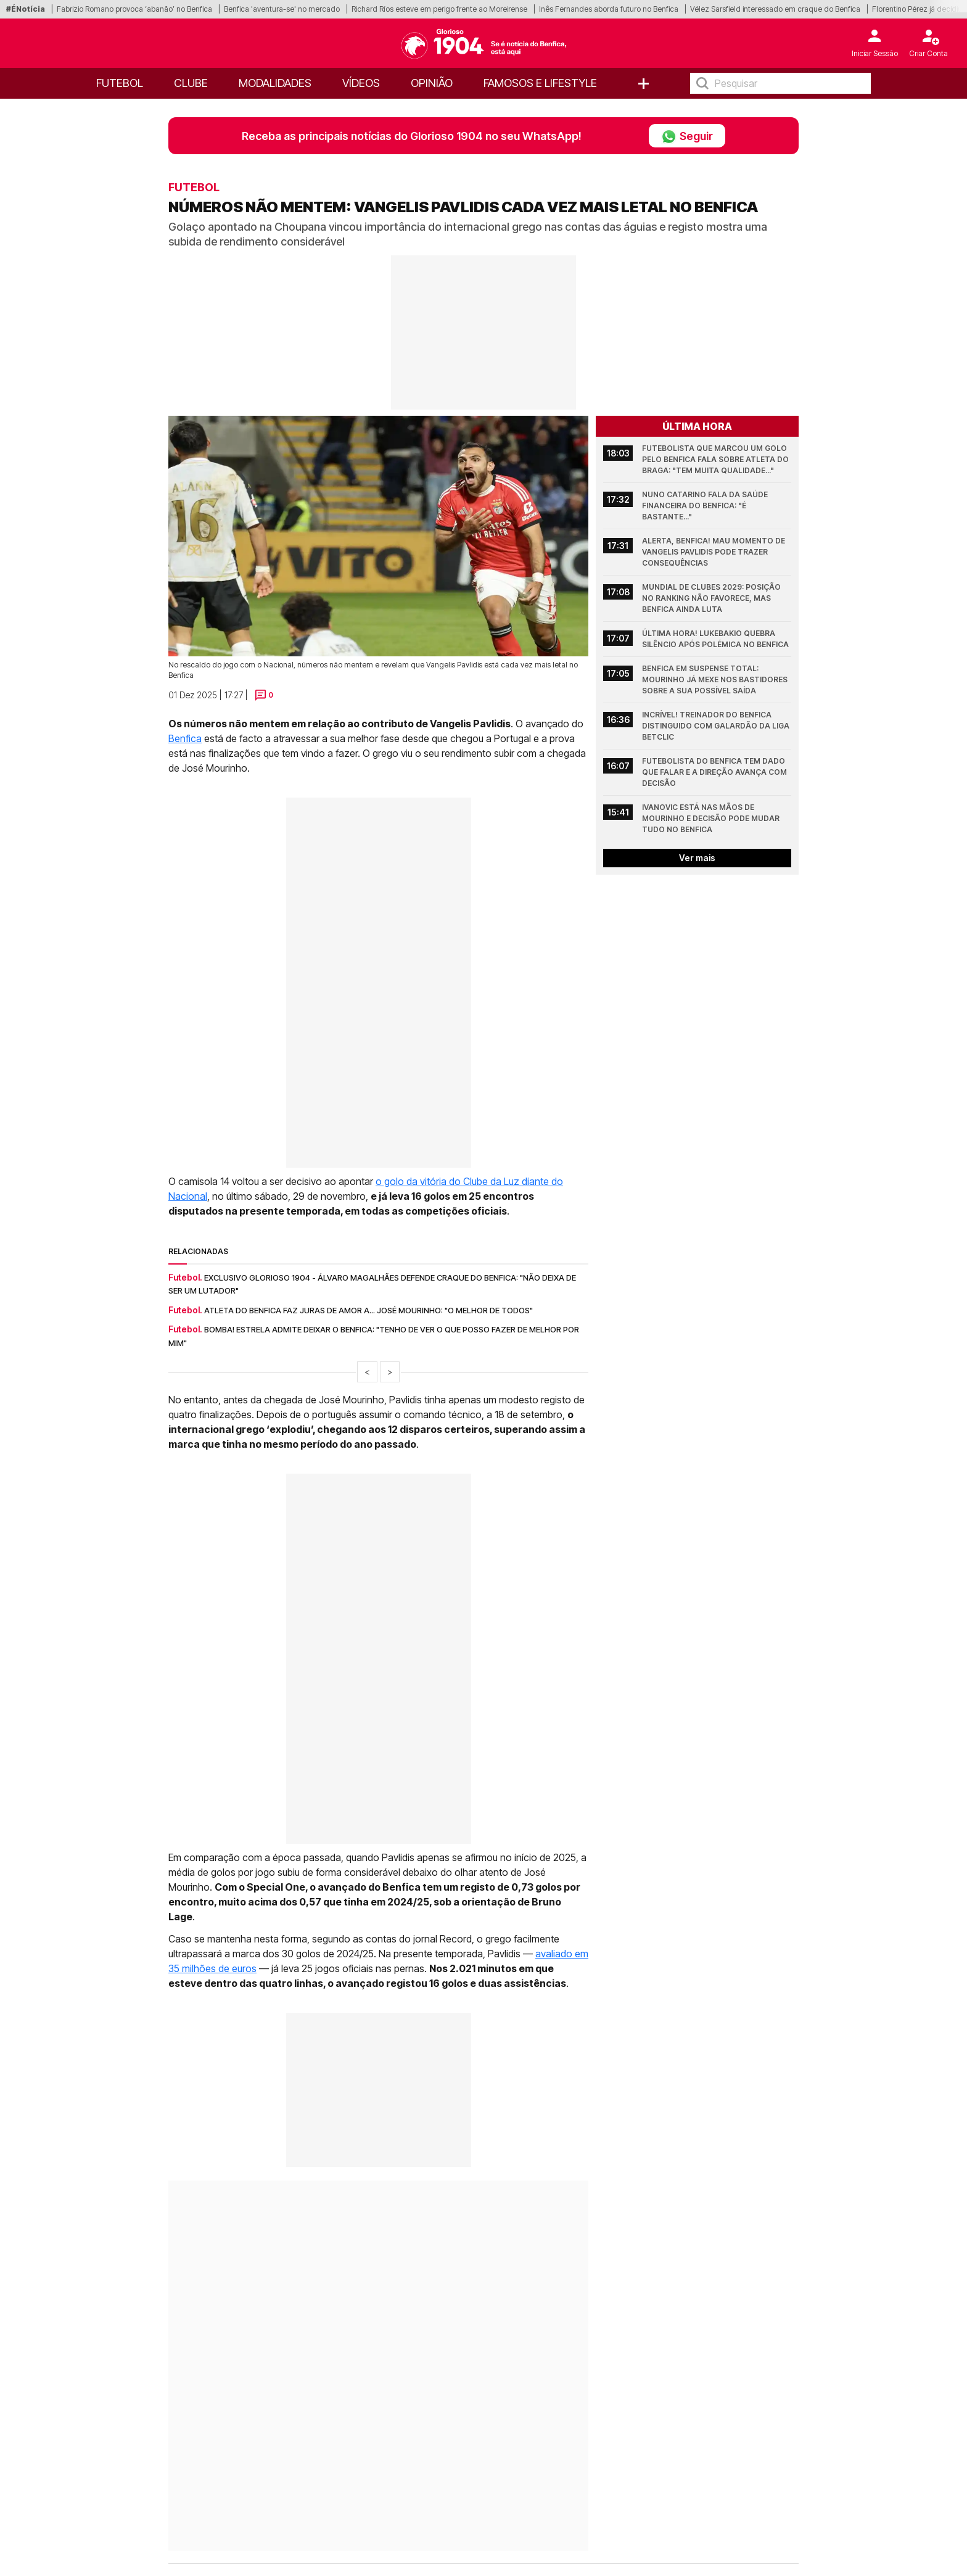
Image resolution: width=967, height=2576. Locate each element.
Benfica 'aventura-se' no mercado (282, 9)
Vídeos (361, 82)
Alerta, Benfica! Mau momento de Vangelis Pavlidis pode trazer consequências (714, 552)
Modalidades (275, 82)
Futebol (119, 82)
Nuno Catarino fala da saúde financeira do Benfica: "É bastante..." (706, 505)
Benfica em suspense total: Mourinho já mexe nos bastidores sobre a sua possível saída (715, 679)
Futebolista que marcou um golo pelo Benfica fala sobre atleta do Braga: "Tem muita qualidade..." (716, 459)
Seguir (687, 135)
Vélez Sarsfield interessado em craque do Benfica (775, 9)
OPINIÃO (432, 82)
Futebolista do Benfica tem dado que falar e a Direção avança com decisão (715, 772)
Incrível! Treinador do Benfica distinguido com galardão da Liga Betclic (716, 725)
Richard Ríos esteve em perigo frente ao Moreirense (439, 9)
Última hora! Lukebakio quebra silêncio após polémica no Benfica (715, 639)
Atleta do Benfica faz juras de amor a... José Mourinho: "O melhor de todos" (368, 1310)
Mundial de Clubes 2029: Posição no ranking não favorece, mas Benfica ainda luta (712, 598)
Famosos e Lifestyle (540, 82)
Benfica (185, 738)
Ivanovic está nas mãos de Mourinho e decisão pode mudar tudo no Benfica (711, 818)
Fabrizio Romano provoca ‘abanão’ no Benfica (134, 9)
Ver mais (697, 857)
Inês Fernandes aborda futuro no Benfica (608, 9)
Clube (191, 82)
